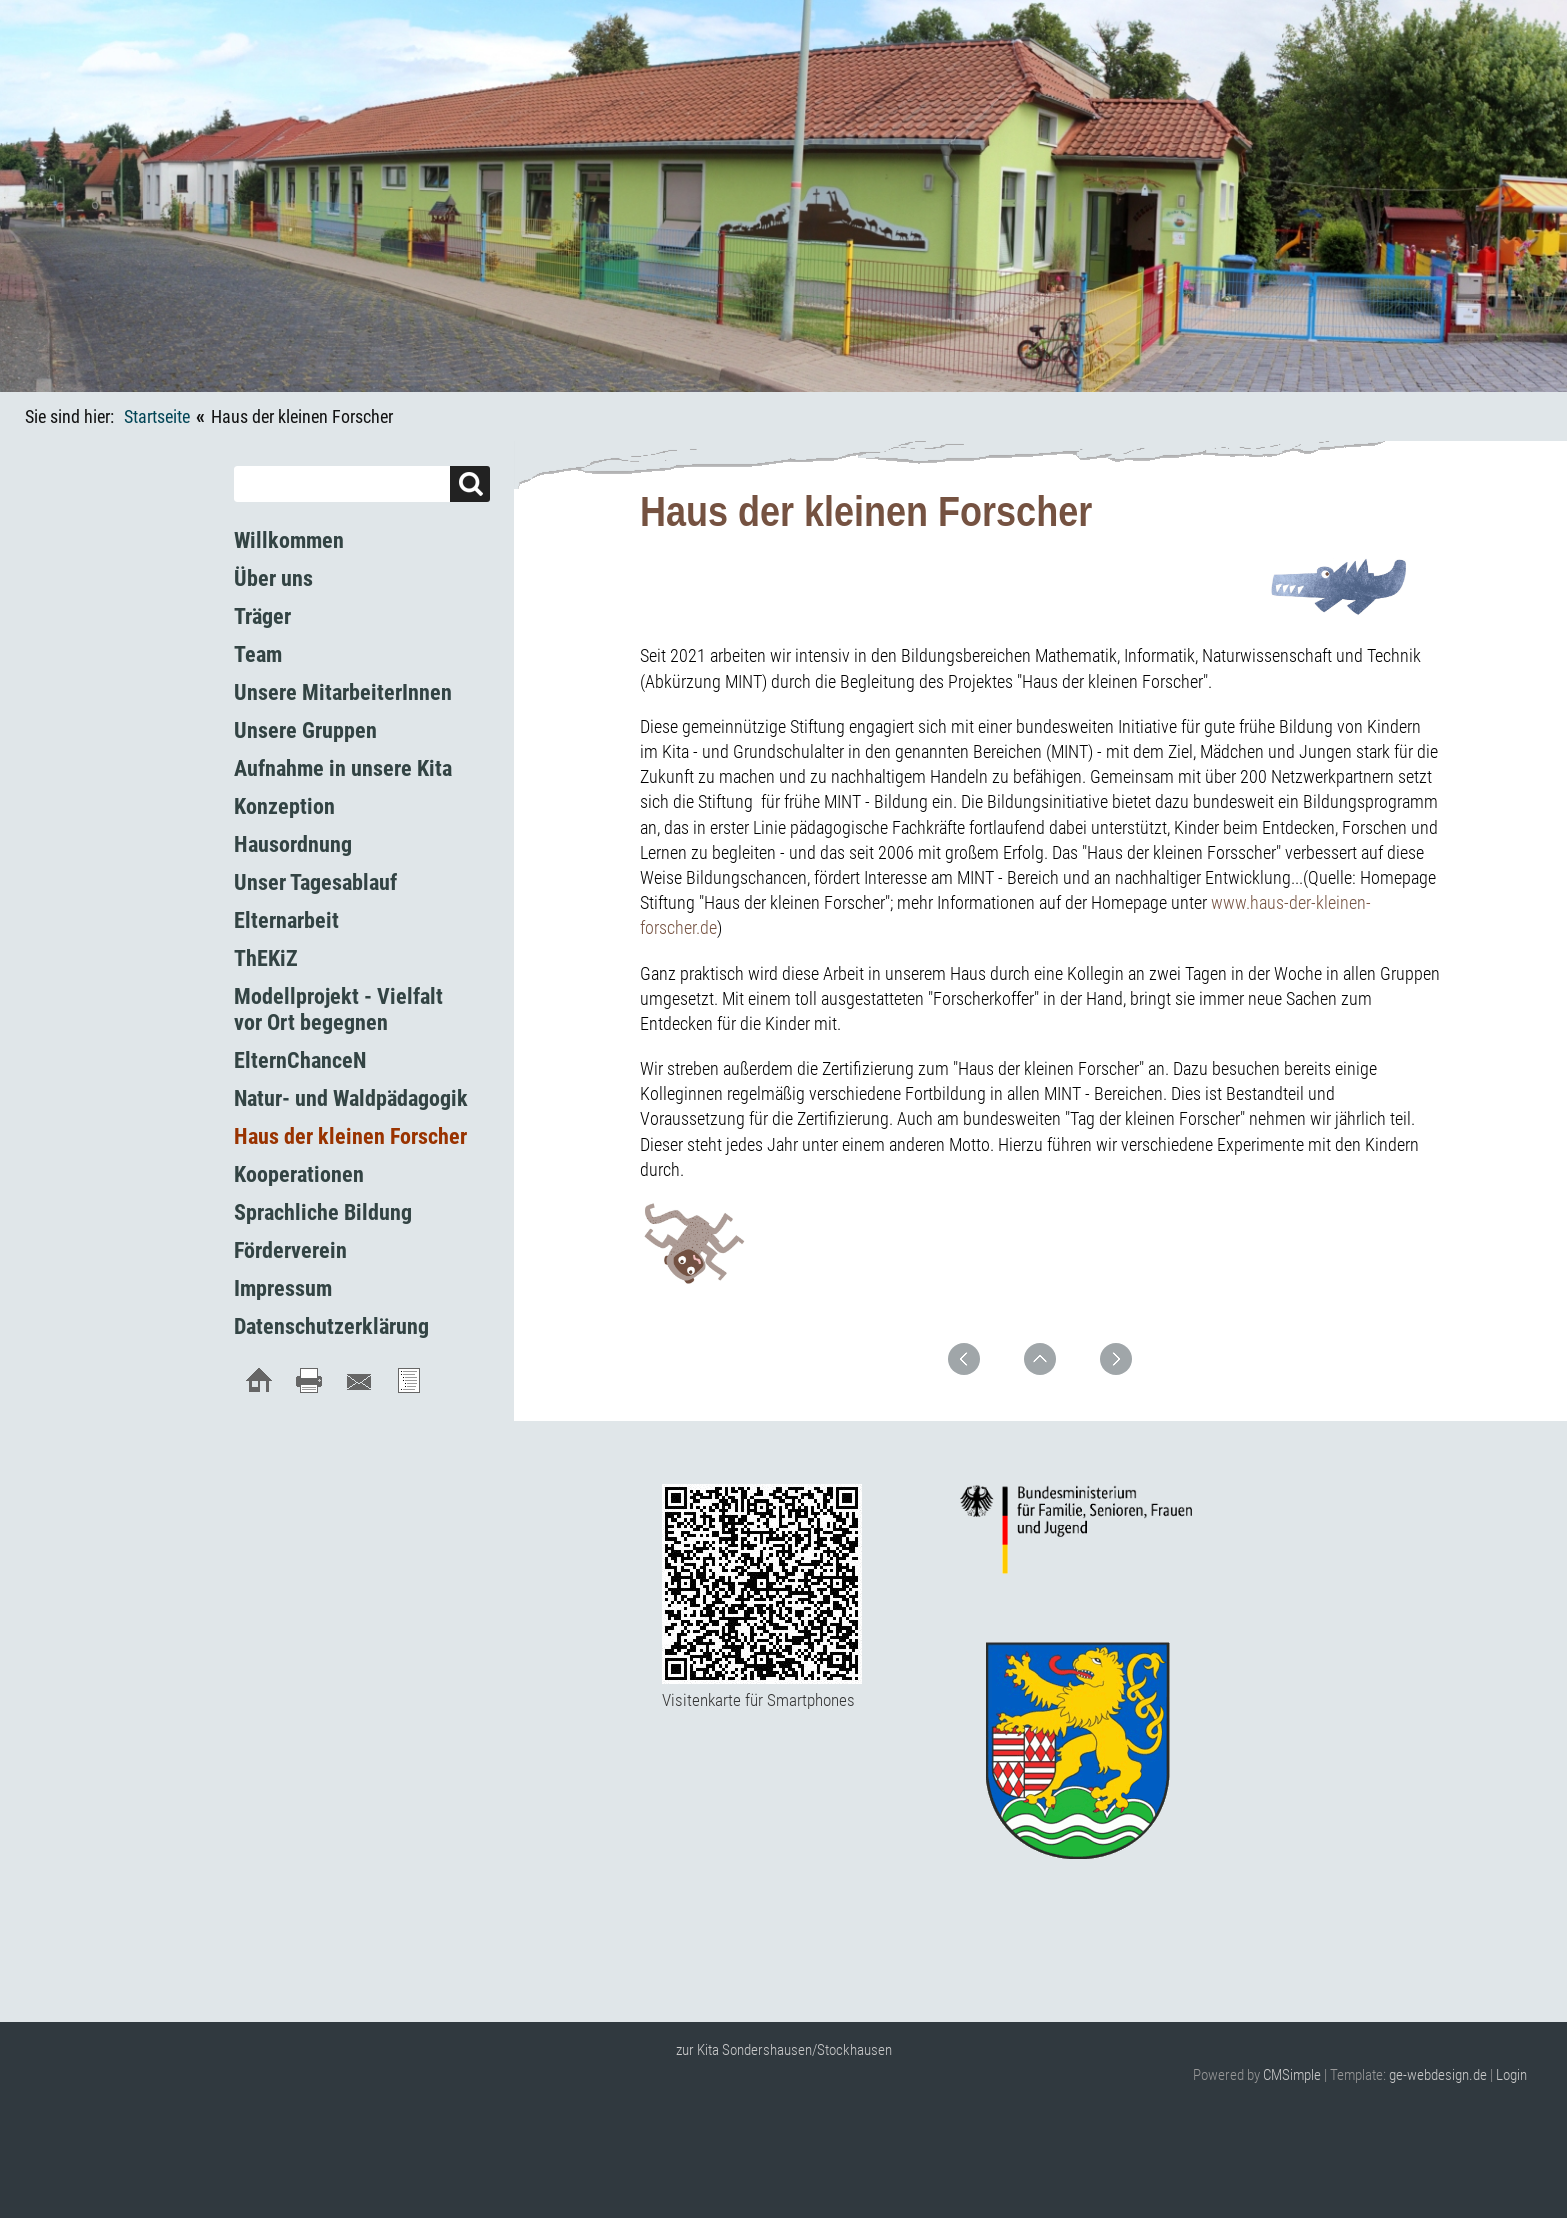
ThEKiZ (266, 958)
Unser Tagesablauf (315, 882)
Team (258, 654)
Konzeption (284, 806)
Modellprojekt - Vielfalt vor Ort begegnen (338, 1009)
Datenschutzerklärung (331, 1326)
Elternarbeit (286, 920)
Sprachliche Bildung (323, 1212)
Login (1511, 2075)
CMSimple (1292, 2075)
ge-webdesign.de (1438, 2075)
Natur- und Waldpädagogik (351, 1098)
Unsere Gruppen (305, 730)
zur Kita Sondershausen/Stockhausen (784, 2050)
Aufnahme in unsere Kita (343, 768)
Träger (262, 616)
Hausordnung (293, 844)
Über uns (273, 578)
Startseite (157, 416)
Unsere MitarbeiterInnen (343, 692)
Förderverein (290, 1250)
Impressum (283, 1288)
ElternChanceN (300, 1060)
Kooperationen (299, 1174)
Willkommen (289, 540)
